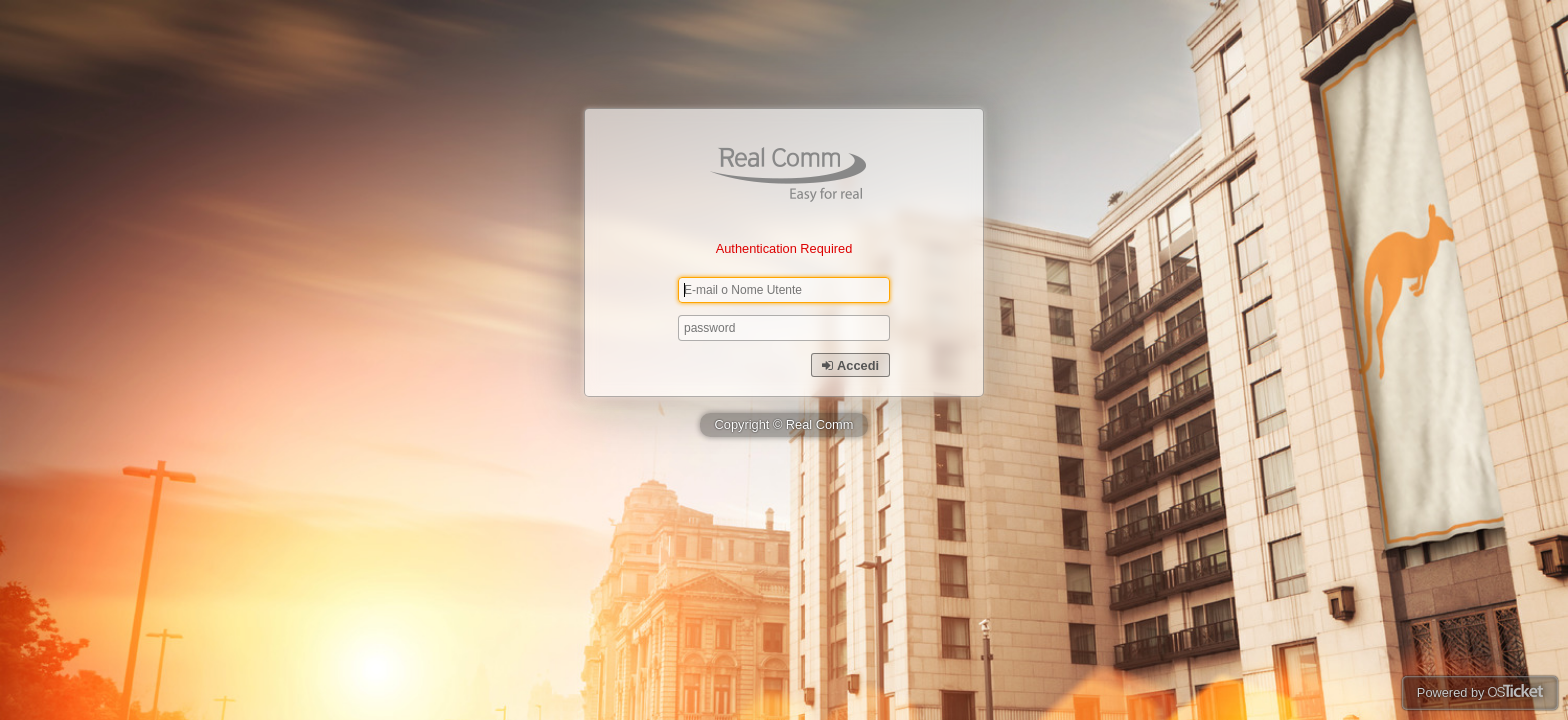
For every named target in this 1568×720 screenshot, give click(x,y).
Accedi (850, 365)
